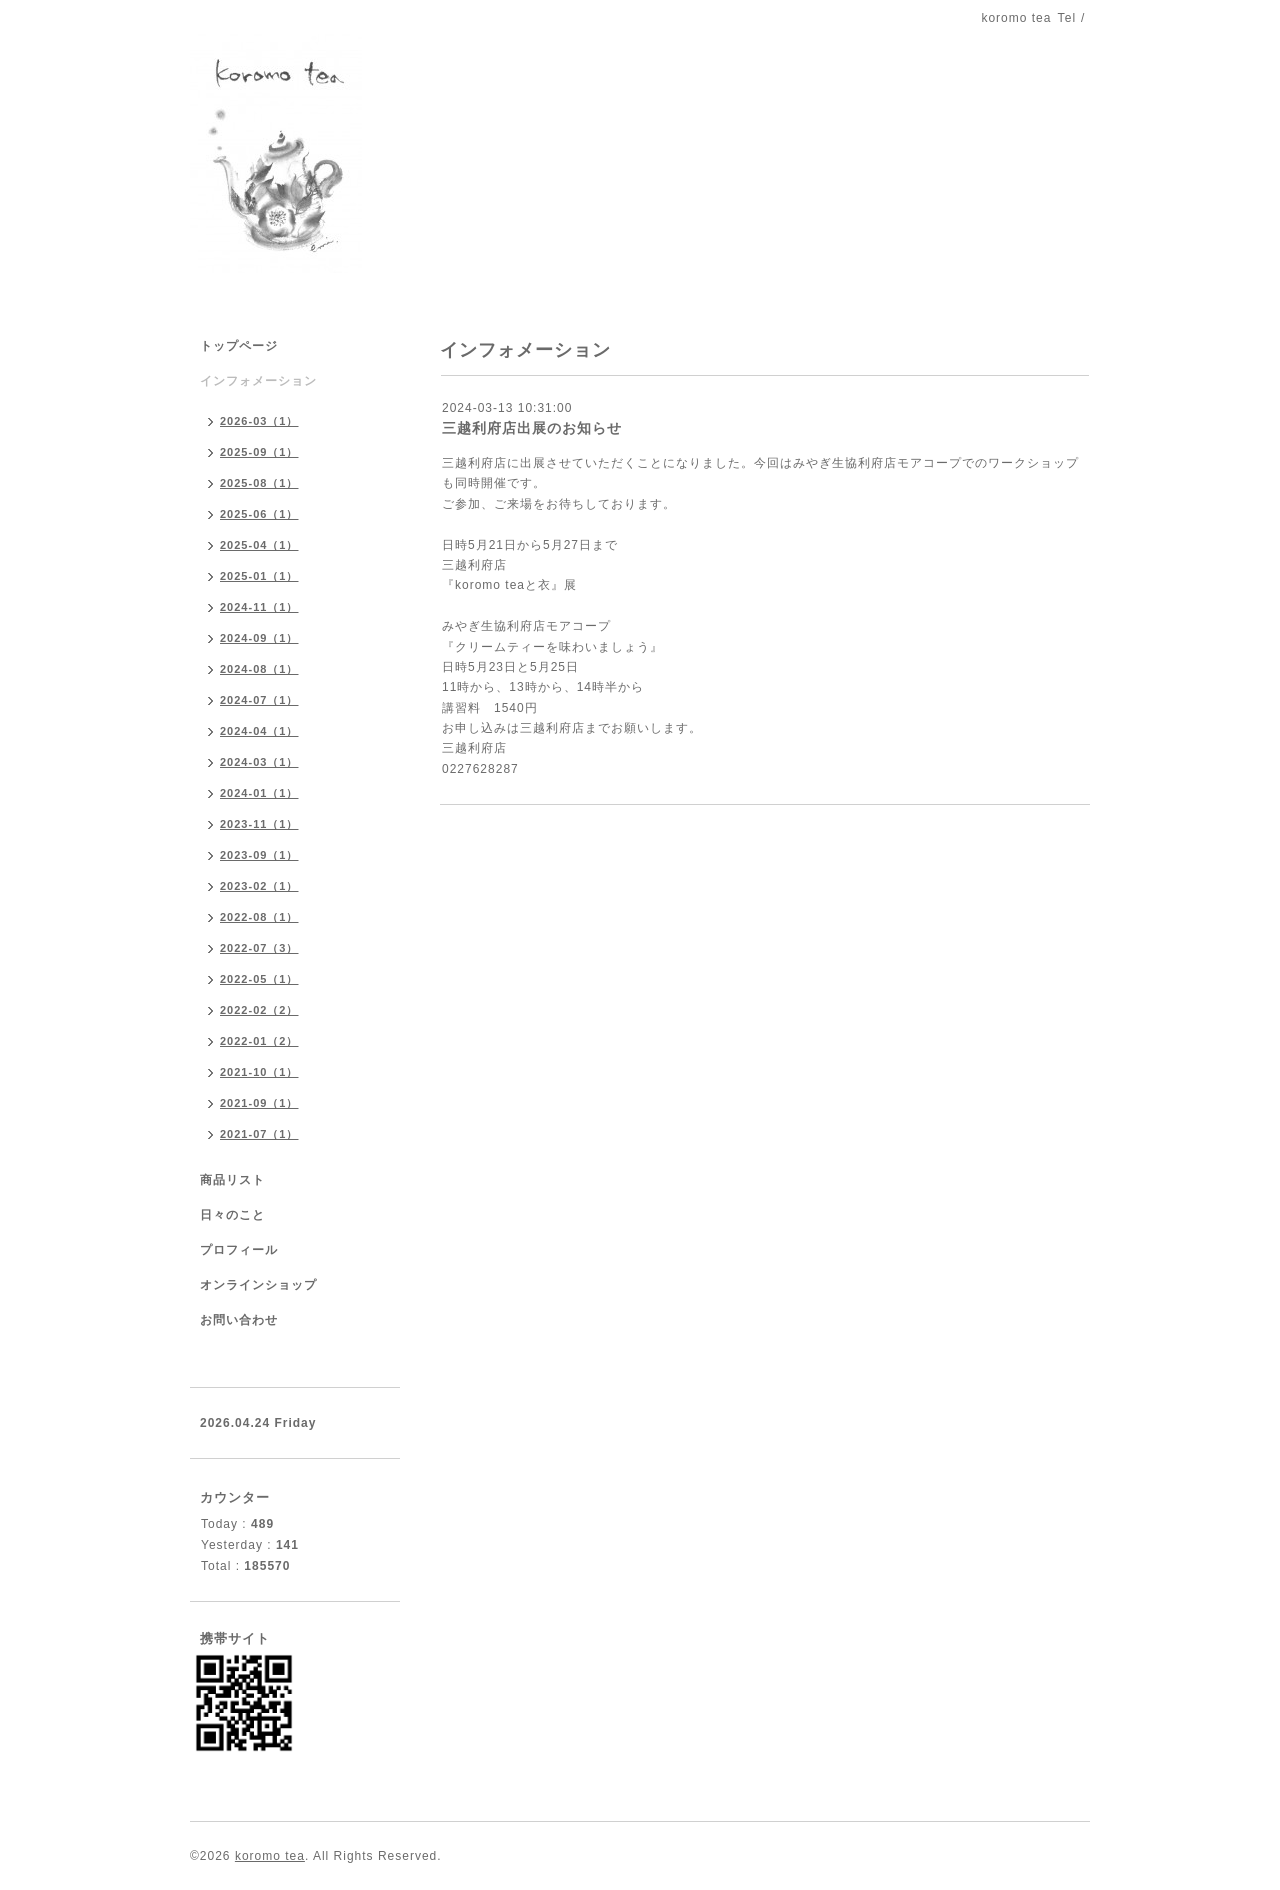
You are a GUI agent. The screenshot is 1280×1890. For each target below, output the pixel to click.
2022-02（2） (259, 1010)
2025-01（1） (259, 576)
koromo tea (270, 1856)
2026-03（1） (259, 421)
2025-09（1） (259, 452)
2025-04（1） (259, 545)
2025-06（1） (259, 514)
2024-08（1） (259, 669)
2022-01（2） (259, 1041)
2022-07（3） (259, 948)
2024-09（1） (259, 638)
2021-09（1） (259, 1103)
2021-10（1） (259, 1072)
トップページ (239, 346)
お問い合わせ (239, 1320)
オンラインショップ (258, 1285)
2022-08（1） (259, 917)
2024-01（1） (259, 793)
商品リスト (232, 1180)
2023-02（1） (259, 886)
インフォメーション (258, 381)
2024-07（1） (259, 700)
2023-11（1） (259, 824)
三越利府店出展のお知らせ (532, 428)
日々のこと (232, 1215)
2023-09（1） (259, 855)
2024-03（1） (259, 762)
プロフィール (239, 1250)
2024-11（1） (259, 607)
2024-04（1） (259, 731)
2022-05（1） (259, 979)
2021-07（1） (259, 1134)
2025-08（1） (259, 483)
